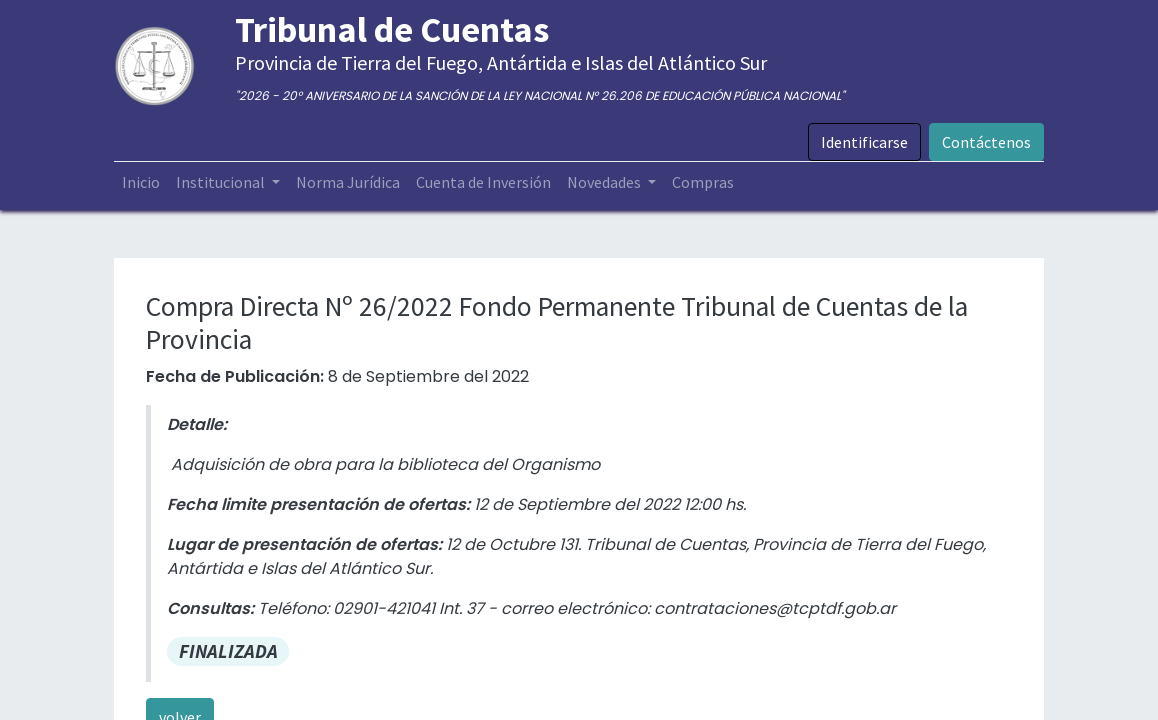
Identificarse (864, 142)
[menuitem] (141, 182)
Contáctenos (986, 142)
